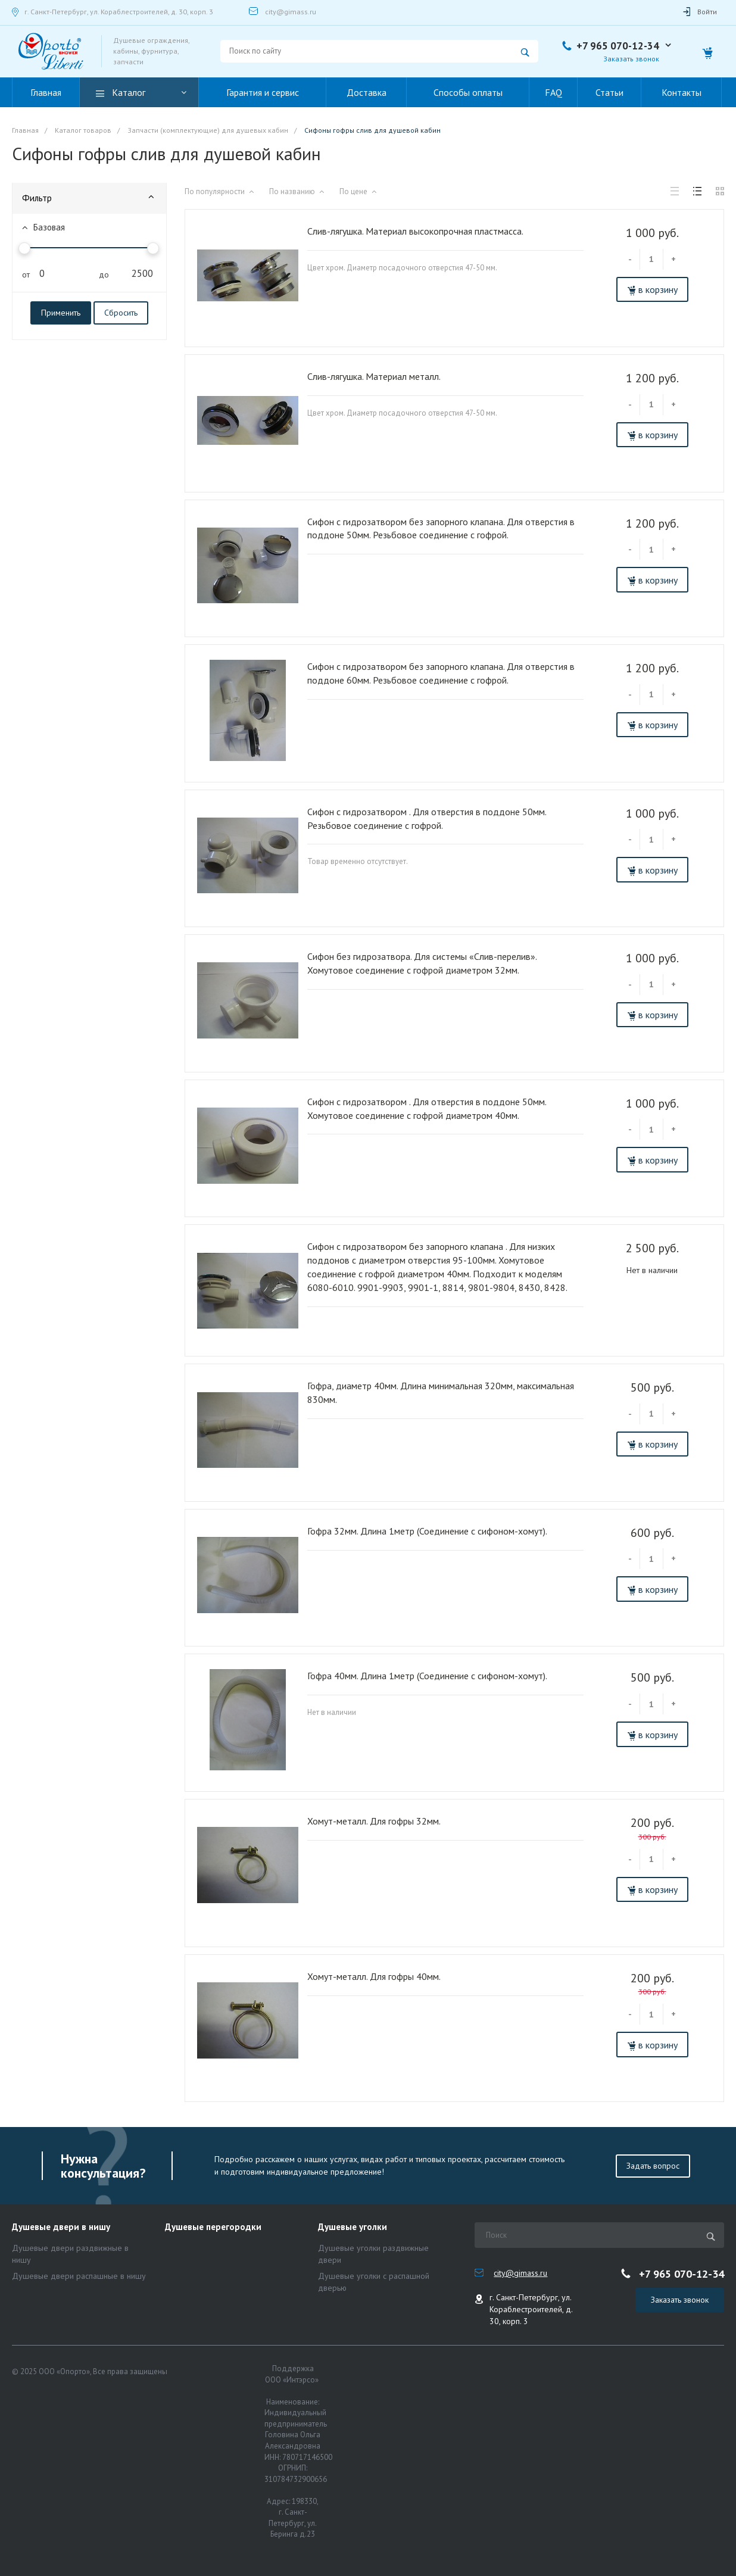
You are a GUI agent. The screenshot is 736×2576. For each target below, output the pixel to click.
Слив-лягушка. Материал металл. (374, 376)
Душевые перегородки (213, 2227)
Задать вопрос (652, 2165)
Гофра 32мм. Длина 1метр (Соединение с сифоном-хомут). (427, 1531)
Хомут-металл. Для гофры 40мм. (374, 1976)
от (22, 274)
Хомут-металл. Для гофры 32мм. (374, 1821)
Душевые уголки (352, 2227)
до (99, 274)
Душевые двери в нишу (61, 2227)
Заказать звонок (631, 58)
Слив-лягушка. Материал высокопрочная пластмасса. (415, 231)
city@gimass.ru (290, 11)
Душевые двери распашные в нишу (79, 2276)
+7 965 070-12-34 (617, 45)
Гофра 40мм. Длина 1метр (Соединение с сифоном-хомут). (427, 1676)
